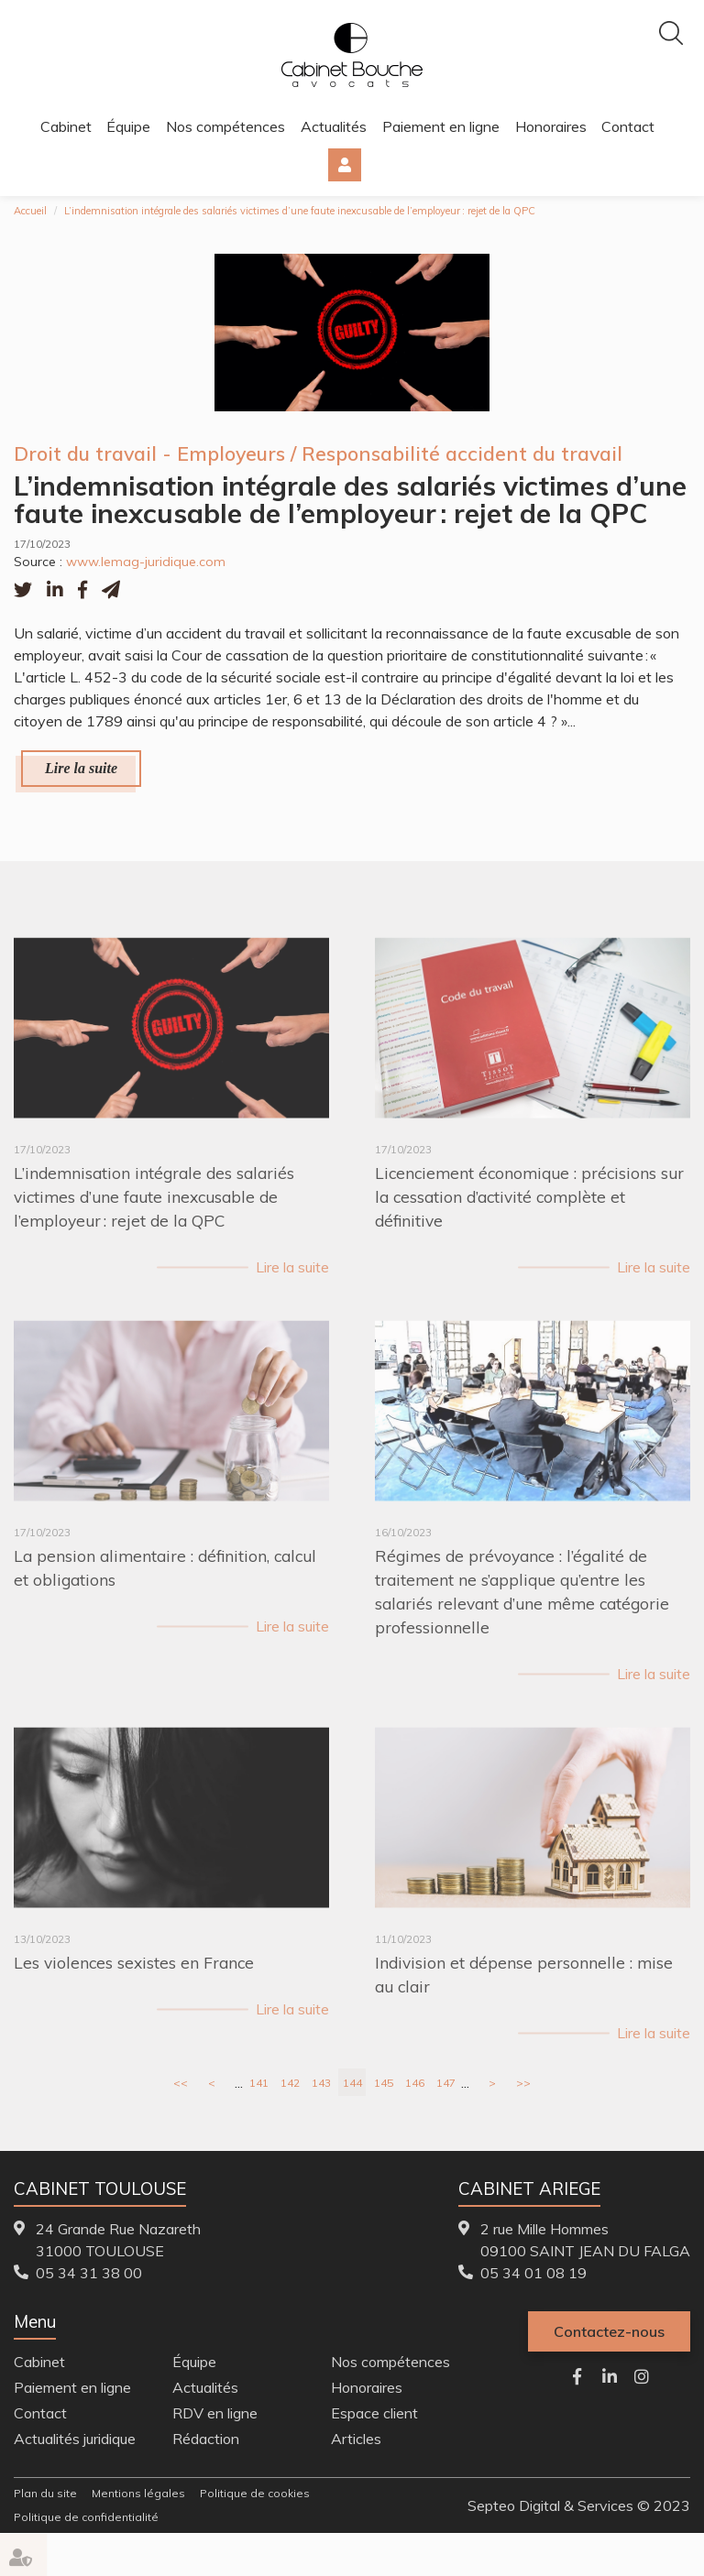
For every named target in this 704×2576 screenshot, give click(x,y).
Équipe (128, 126)
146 (414, 2083)
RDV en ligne (215, 2413)
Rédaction (205, 2438)
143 (321, 2083)
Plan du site (45, 2493)
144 (352, 2083)
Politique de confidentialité (86, 2517)
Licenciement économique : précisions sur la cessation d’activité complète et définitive (529, 1222)
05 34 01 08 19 (533, 2273)
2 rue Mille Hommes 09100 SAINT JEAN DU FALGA (585, 2240)
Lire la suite (81, 768)
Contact (627, 126)
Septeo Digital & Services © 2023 (579, 2505)
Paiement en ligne (441, 126)
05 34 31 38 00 (89, 2273)
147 (446, 2083)
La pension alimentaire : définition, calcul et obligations (165, 1594)
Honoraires (551, 126)
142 (290, 2083)
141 (259, 2083)
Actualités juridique (75, 2438)
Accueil (30, 210)
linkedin (609, 2376)
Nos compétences (225, 126)
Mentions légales (138, 2493)
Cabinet (66, 126)
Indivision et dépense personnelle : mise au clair (524, 2001)
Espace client (344, 164)
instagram (641, 2376)
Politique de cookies (255, 2493)
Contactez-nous (609, 2331)
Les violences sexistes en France (134, 1989)
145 (383, 2083)
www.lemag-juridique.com (146, 561)
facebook (577, 2376)
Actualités (334, 126)
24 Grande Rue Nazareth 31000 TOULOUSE (118, 2240)
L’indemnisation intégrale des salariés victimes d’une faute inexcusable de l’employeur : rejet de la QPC (299, 210)
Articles (356, 2438)
